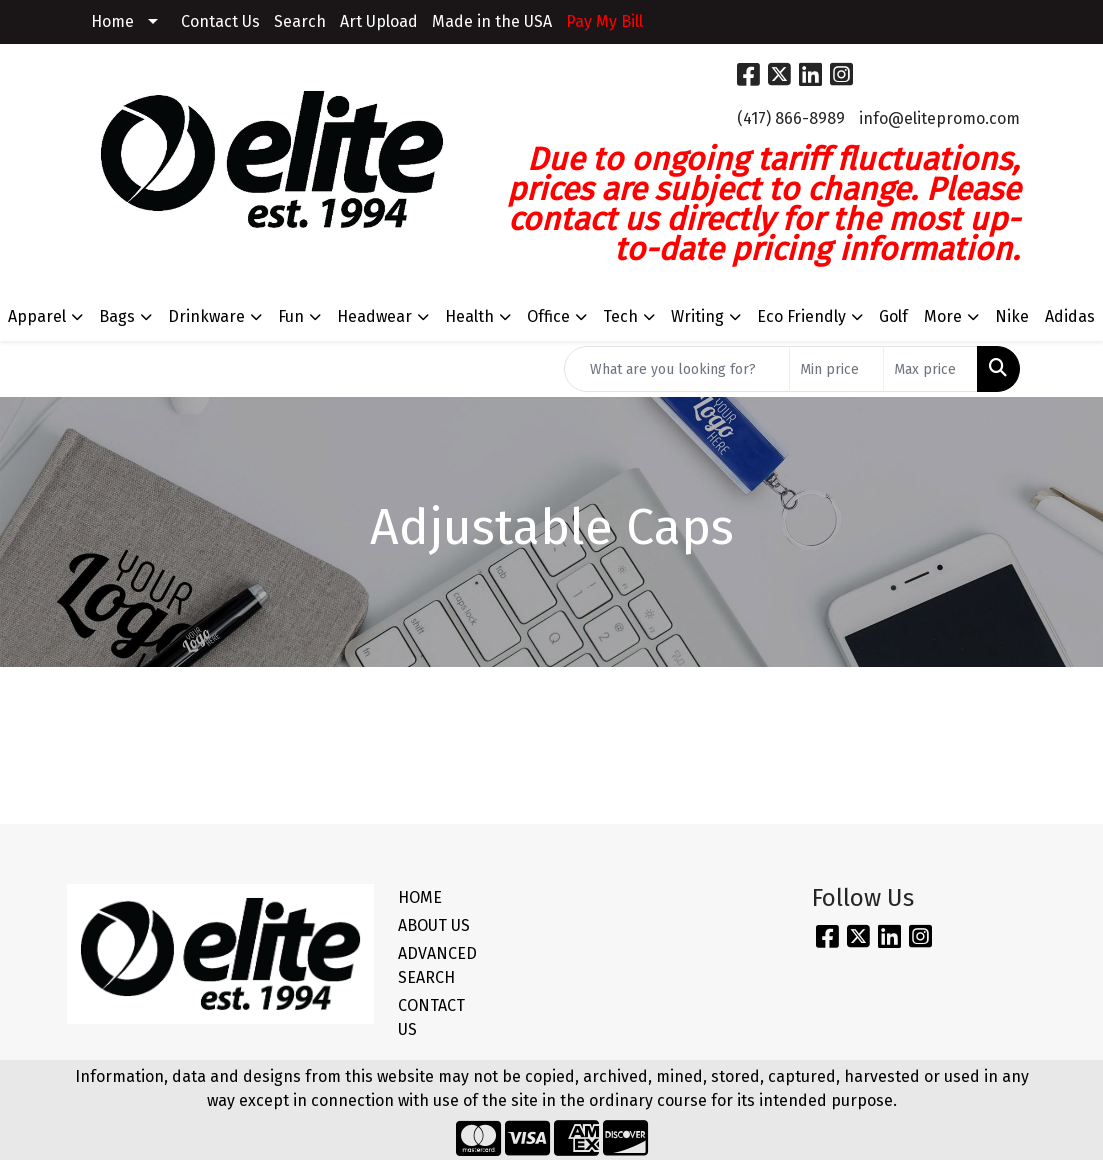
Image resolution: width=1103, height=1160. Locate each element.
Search (300, 21)
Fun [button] (291, 316)
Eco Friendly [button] (801, 316)
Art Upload (379, 21)
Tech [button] (620, 316)
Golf (893, 316)
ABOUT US (434, 925)
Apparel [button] (37, 316)
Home (112, 21)
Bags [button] (117, 316)
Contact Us (220, 21)
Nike (1012, 316)
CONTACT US (431, 1017)
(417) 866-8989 (791, 118)
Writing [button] (697, 316)
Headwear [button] (374, 316)
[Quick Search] (677, 369)
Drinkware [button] (206, 316)
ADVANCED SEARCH (437, 965)
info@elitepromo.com (939, 118)
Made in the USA (492, 21)
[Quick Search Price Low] (836, 369)
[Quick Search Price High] (930, 369)
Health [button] (469, 316)
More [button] (943, 316)
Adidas (1070, 316)
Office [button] (548, 316)
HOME (420, 897)
